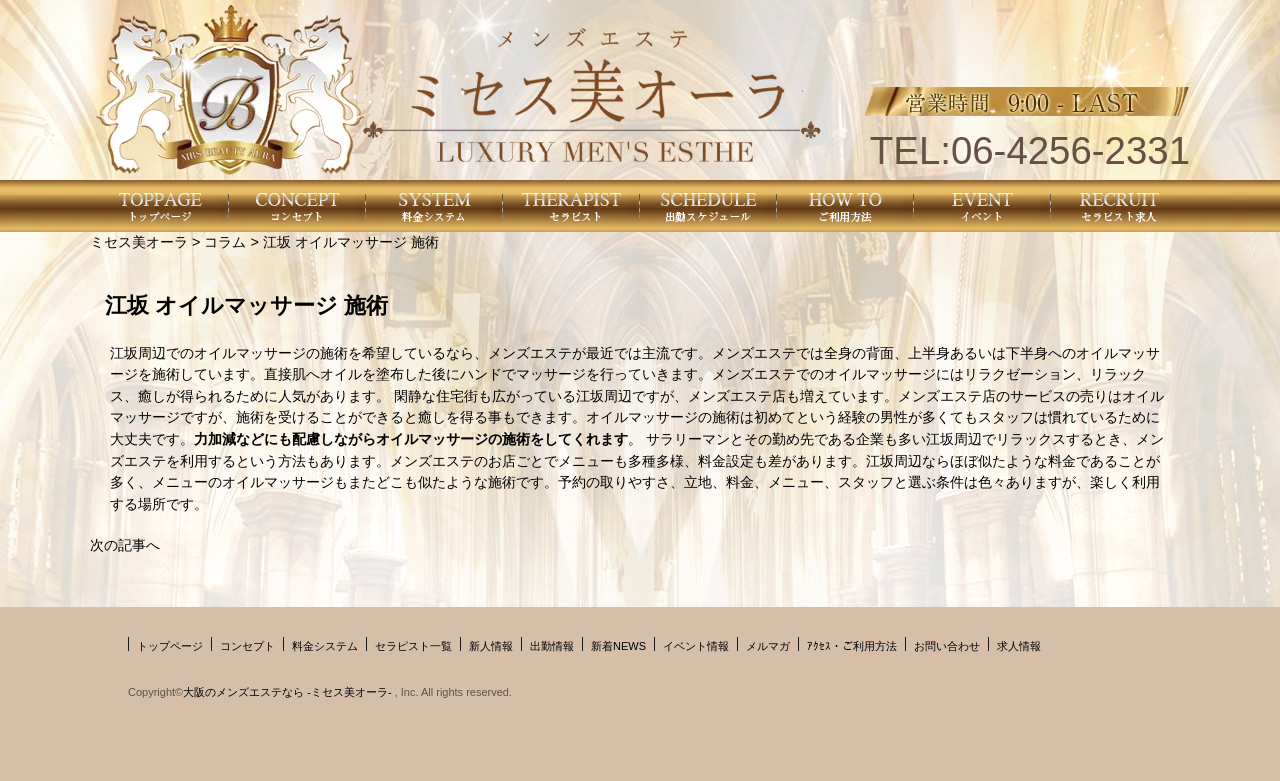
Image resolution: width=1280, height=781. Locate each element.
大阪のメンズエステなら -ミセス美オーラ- (288, 692)
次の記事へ (125, 545)
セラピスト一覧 (413, 646)
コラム (225, 242)
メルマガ (768, 646)
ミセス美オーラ (139, 242)
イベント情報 (696, 646)
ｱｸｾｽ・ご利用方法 (852, 646)
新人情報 (491, 646)
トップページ (170, 646)
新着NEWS (618, 646)
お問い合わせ (947, 646)
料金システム (325, 646)
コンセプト (247, 646)
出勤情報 (552, 646)
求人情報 (1019, 646)
